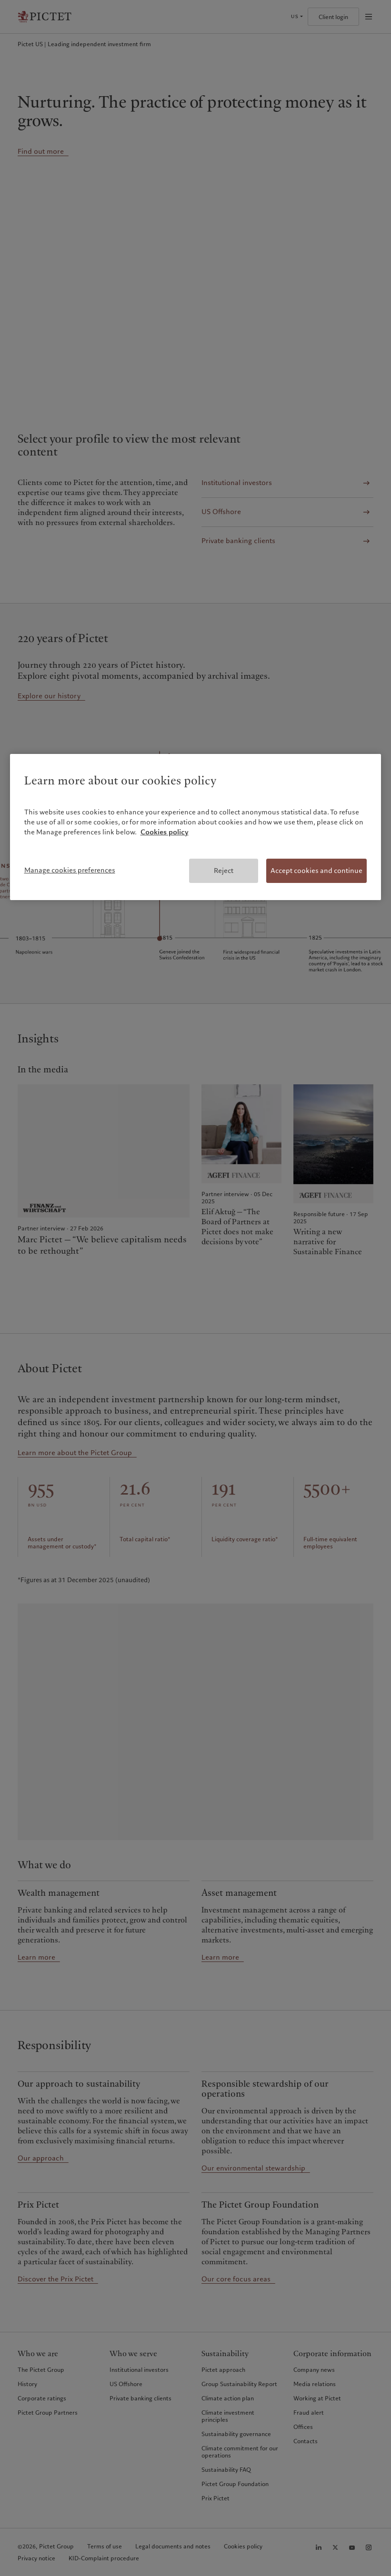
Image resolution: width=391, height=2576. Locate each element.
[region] (195, 827)
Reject (223, 870)
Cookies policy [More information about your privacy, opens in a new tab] (164, 832)
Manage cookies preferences (69, 870)
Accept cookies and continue (316, 870)
